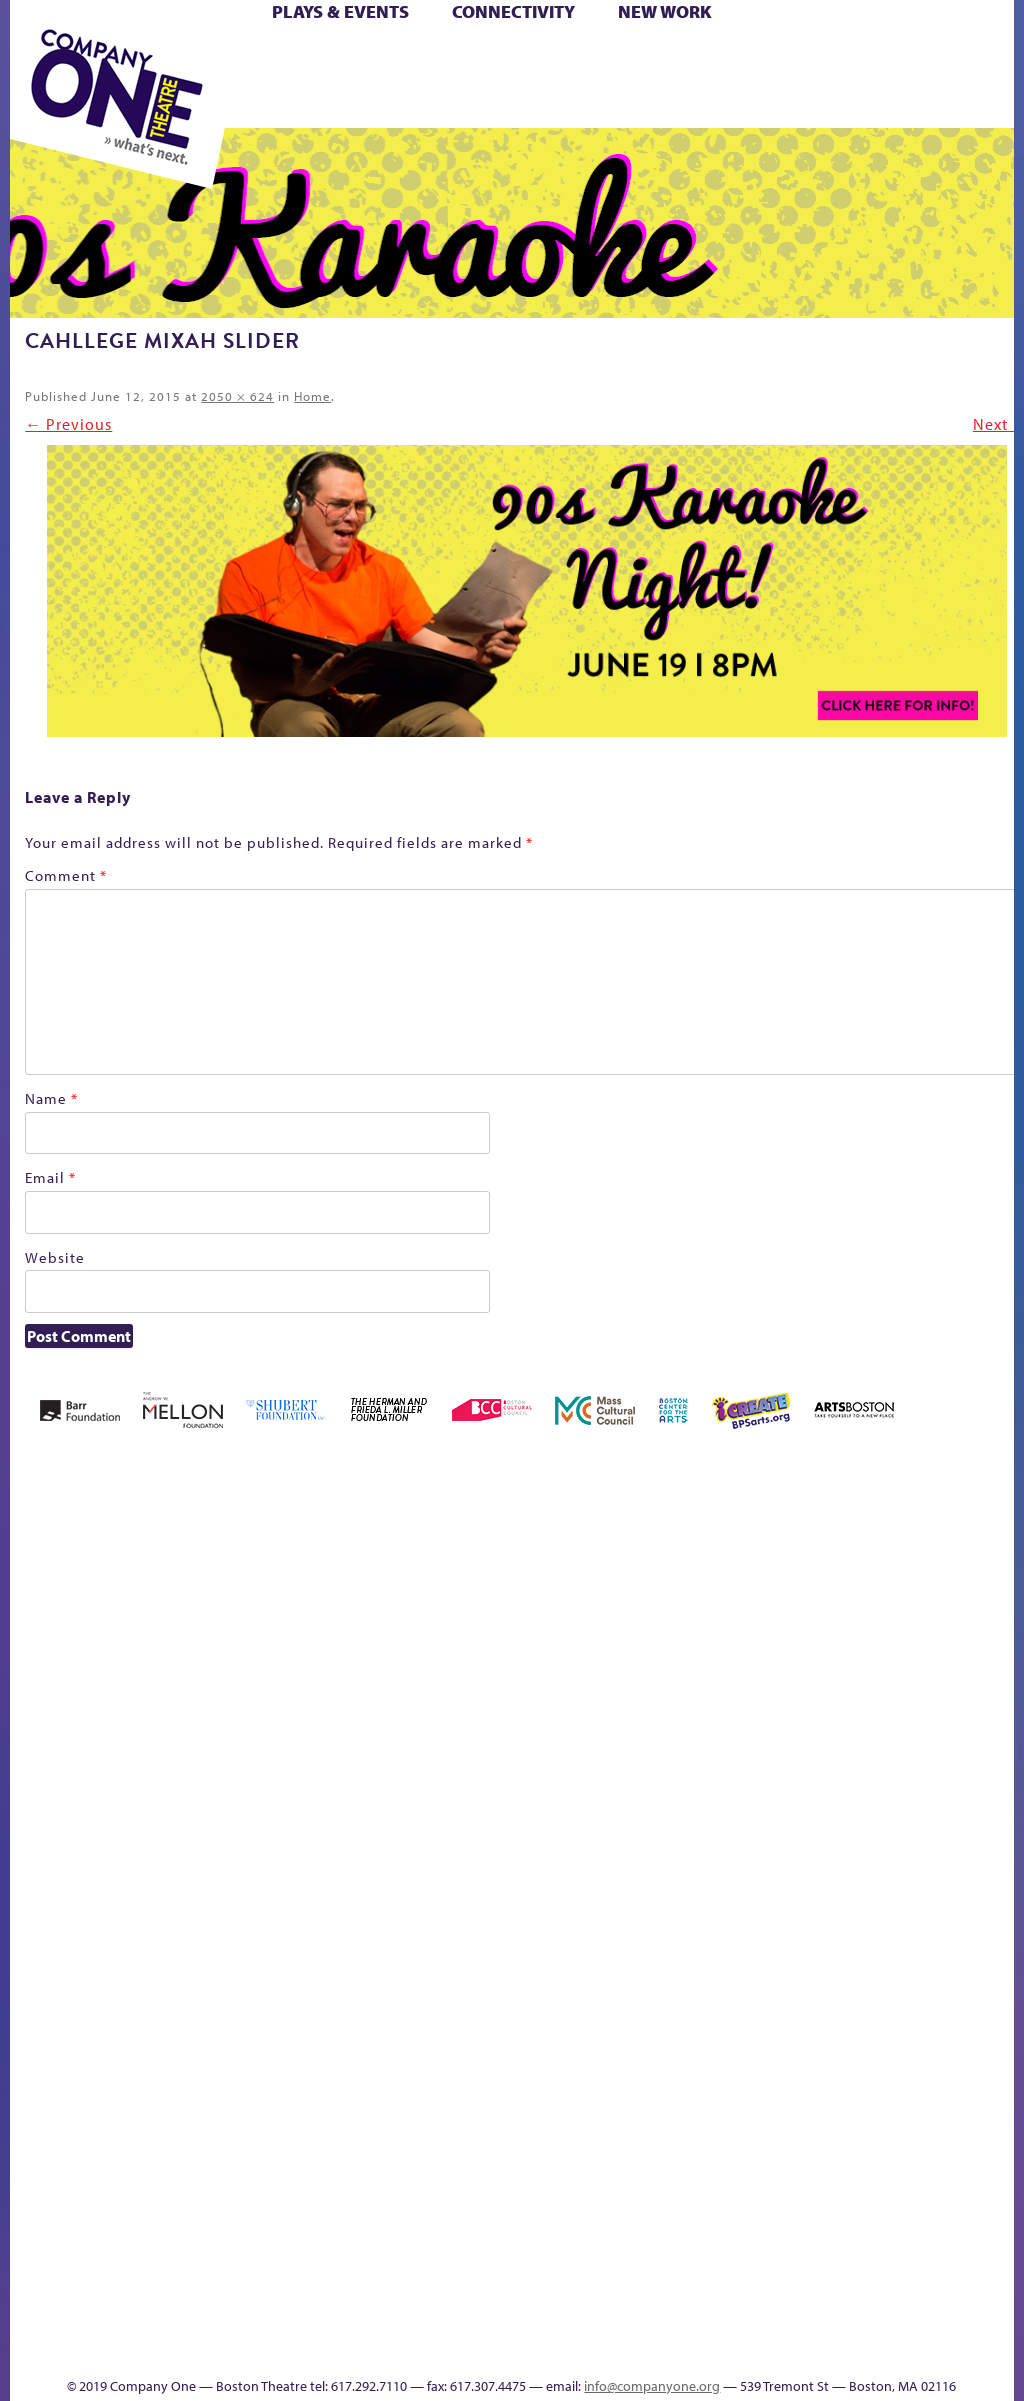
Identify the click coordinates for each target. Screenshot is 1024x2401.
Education (656, 1743)
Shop (420, 81)
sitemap (796, 2262)
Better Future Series (240, 1713)
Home (312, 396)
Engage (997, 1770)
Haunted (738, 1743)
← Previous (68, 424)
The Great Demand (565, 2232)
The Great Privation (597, 2232)
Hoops (819, 1743)
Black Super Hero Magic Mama (384, 1683)
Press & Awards (643, 104)
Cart (534, 58)
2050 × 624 (237, 396)
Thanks (475, 2349)
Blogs (992, 2091)
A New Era (117, 1713)
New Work (665, 11)
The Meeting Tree (680, 2232)
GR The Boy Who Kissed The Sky (703, 1653)
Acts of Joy (175, 1713)
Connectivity (513, 11)
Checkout (566, 1743)
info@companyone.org (652, 2386)
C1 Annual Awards (562, 2319)
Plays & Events (340, 11)
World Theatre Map (998, 2034)
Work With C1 (730, 2232)
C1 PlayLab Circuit (999, 1830)
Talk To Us (931, 2232)
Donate (619, 1743)
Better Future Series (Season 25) (301, 1683)
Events (995, 2262)
